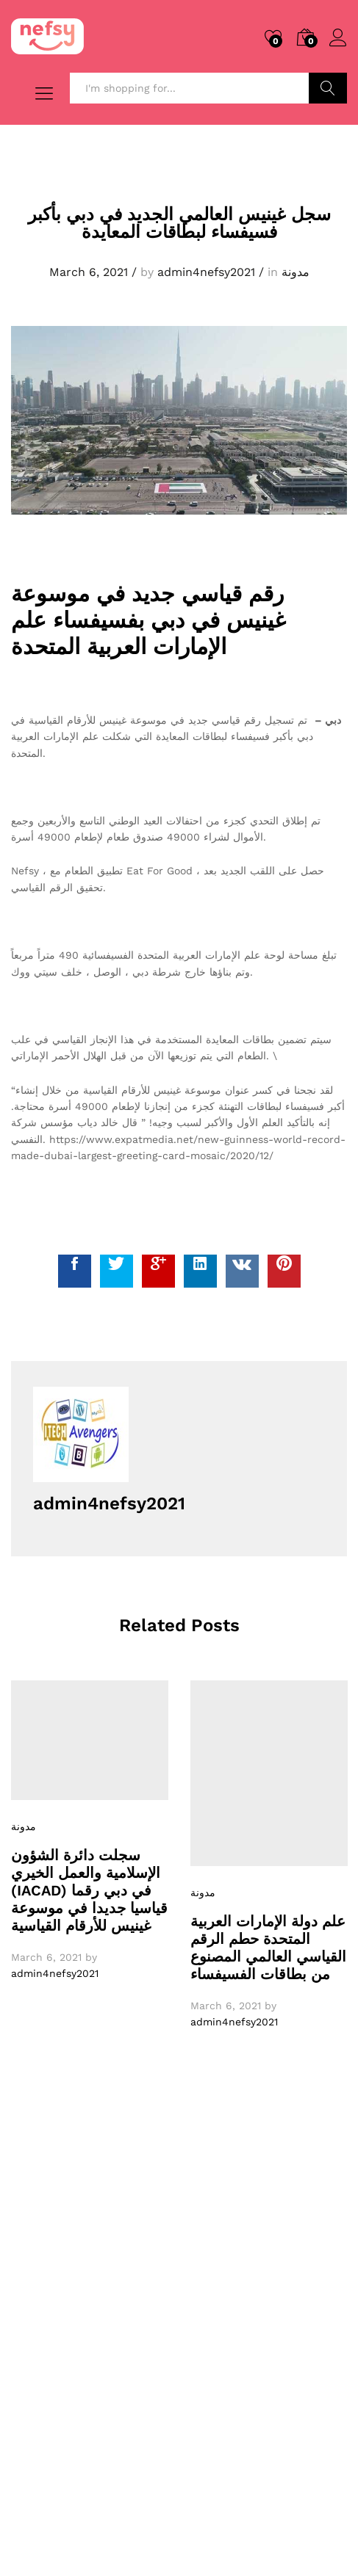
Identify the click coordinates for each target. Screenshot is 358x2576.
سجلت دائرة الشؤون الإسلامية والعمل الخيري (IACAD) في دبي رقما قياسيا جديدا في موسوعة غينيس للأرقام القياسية (89, 1890)
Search (328, 88)
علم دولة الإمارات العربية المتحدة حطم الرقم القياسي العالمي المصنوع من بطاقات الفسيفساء (268, 1947)
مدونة (295, 272)
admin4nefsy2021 (206, 272)
